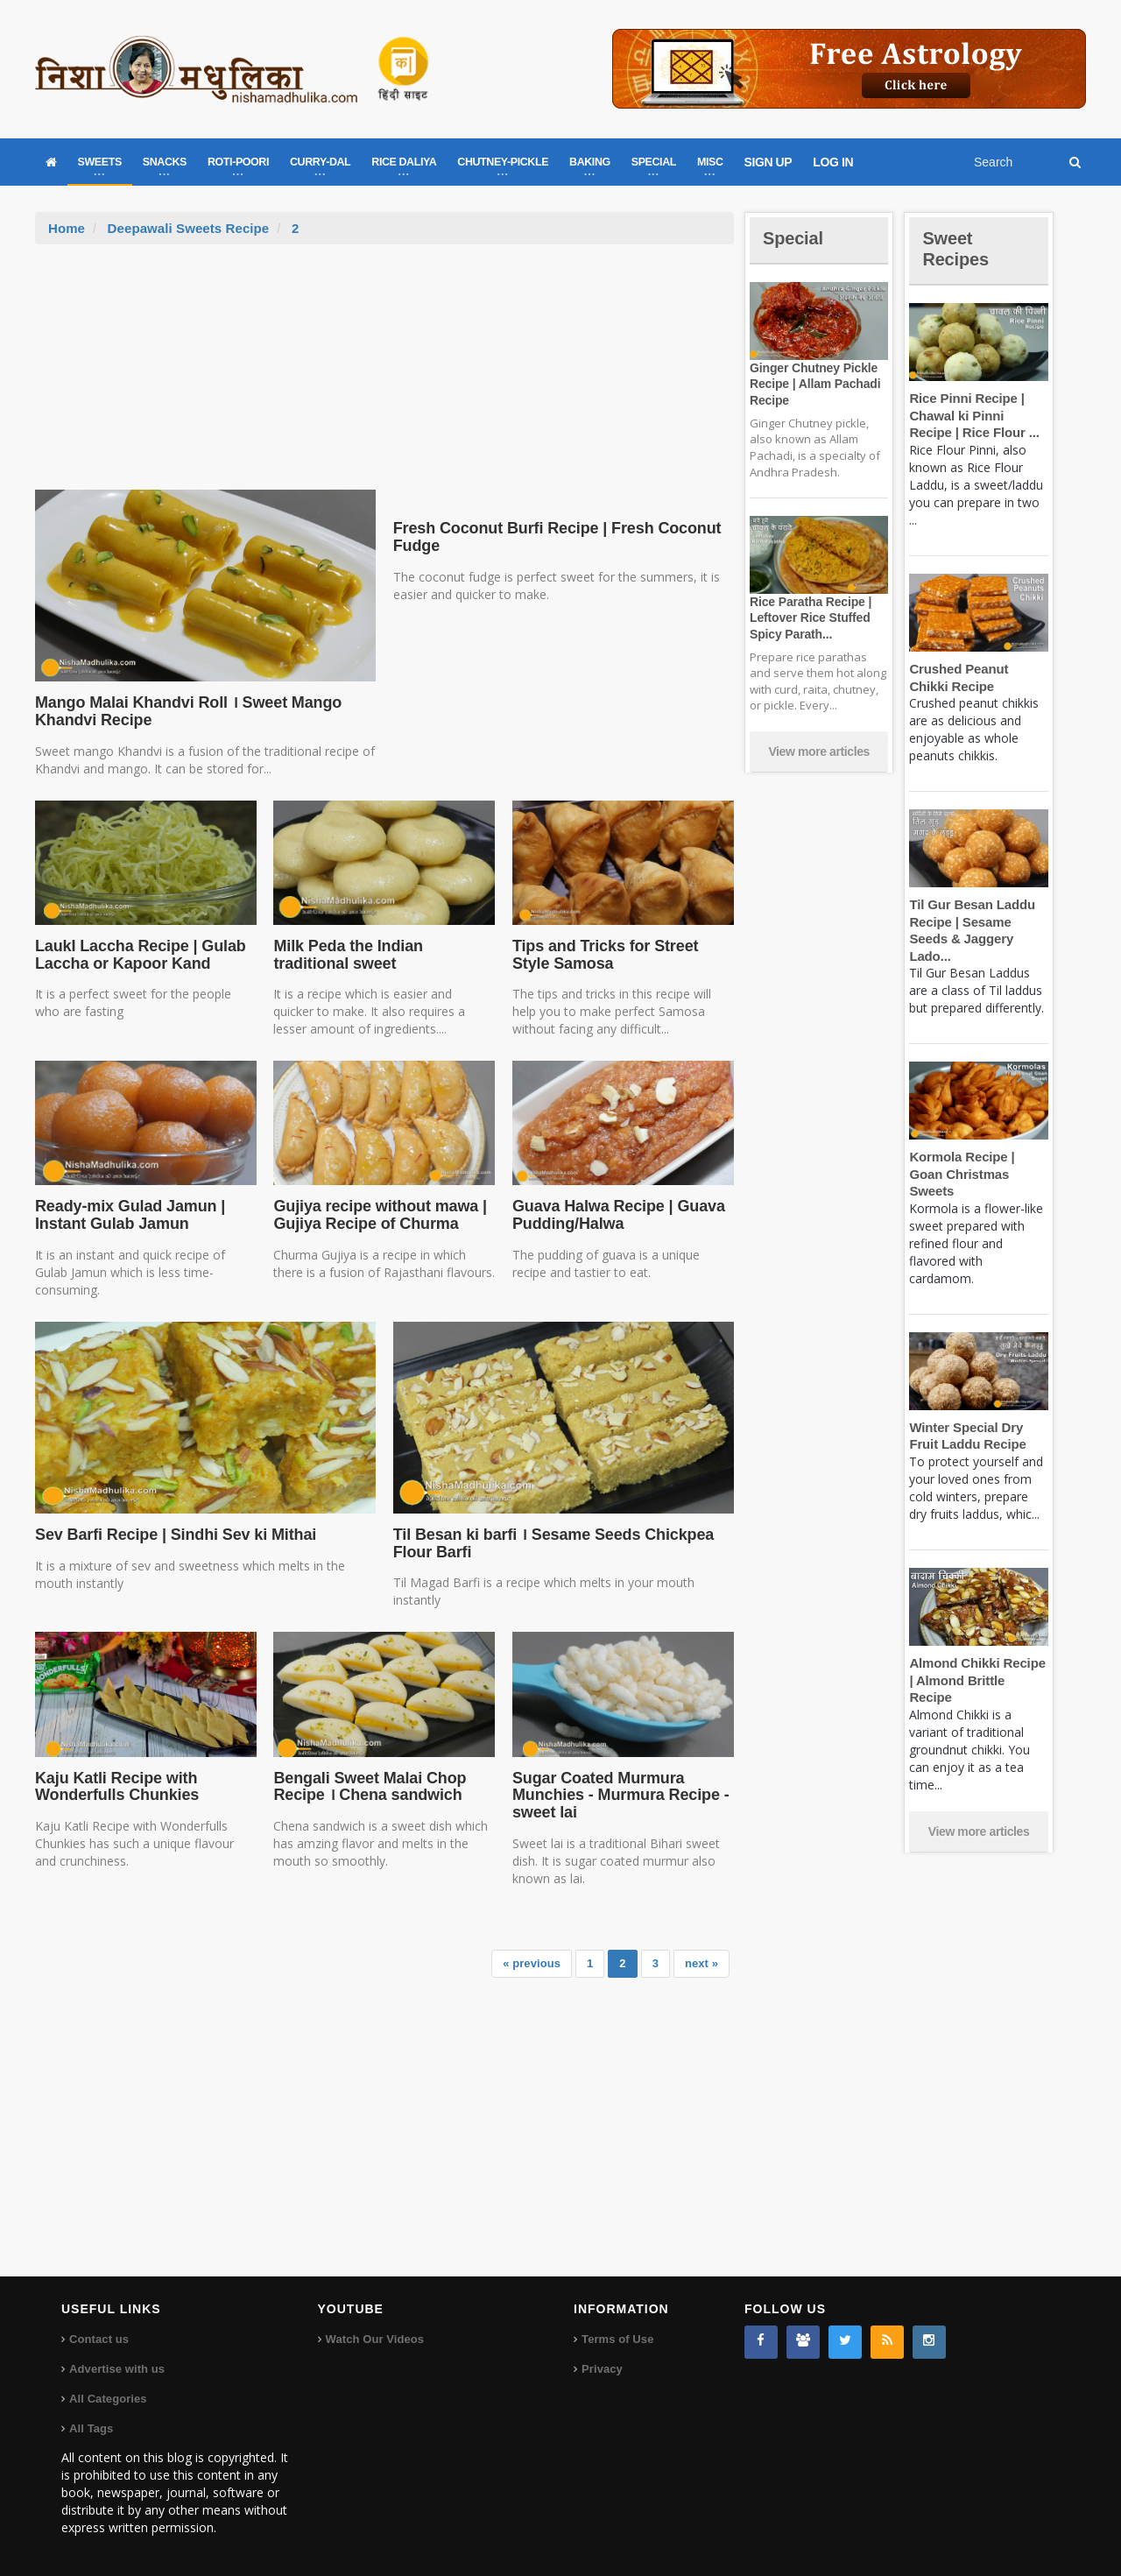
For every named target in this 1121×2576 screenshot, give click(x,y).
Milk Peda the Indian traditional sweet (383, 954)
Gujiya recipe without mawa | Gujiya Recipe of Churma (376, 1214)
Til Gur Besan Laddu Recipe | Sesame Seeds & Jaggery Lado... (978, 921)
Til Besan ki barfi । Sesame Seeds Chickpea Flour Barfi (548, 1543)
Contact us (98, 2339)
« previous (532, 1963)
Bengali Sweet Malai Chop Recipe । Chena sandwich (366, 1786)
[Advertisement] (384, 375)
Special (795, 238)
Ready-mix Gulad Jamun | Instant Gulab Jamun (127, 1214)
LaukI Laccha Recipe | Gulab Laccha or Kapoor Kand (137, 954)
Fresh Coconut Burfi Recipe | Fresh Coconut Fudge (552, 536)
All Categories (107, 2398)
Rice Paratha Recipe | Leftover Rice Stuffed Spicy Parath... (808, 617)
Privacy (602, 2368)
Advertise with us (116, 2368)
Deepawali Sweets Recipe (187, 228)
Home (66, 228)
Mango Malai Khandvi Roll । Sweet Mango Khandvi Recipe (184, 711)
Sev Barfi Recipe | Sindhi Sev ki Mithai (171, 1534)
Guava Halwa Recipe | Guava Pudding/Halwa (615, 1214)
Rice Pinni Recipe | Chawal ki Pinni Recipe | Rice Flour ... (977, 415)
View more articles (819, 752)
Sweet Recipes (958, 248)
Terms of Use (617, 2339)
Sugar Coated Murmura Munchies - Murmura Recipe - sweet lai (617, 1795)
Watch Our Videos (374, 2339)
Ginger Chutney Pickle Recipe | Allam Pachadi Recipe (813, 383)
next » (701, 1963)
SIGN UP (768, 162)
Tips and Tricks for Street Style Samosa (622, 954)
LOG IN (833, 162)
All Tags (91, 2428)
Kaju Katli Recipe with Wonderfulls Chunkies (114, 1786)
